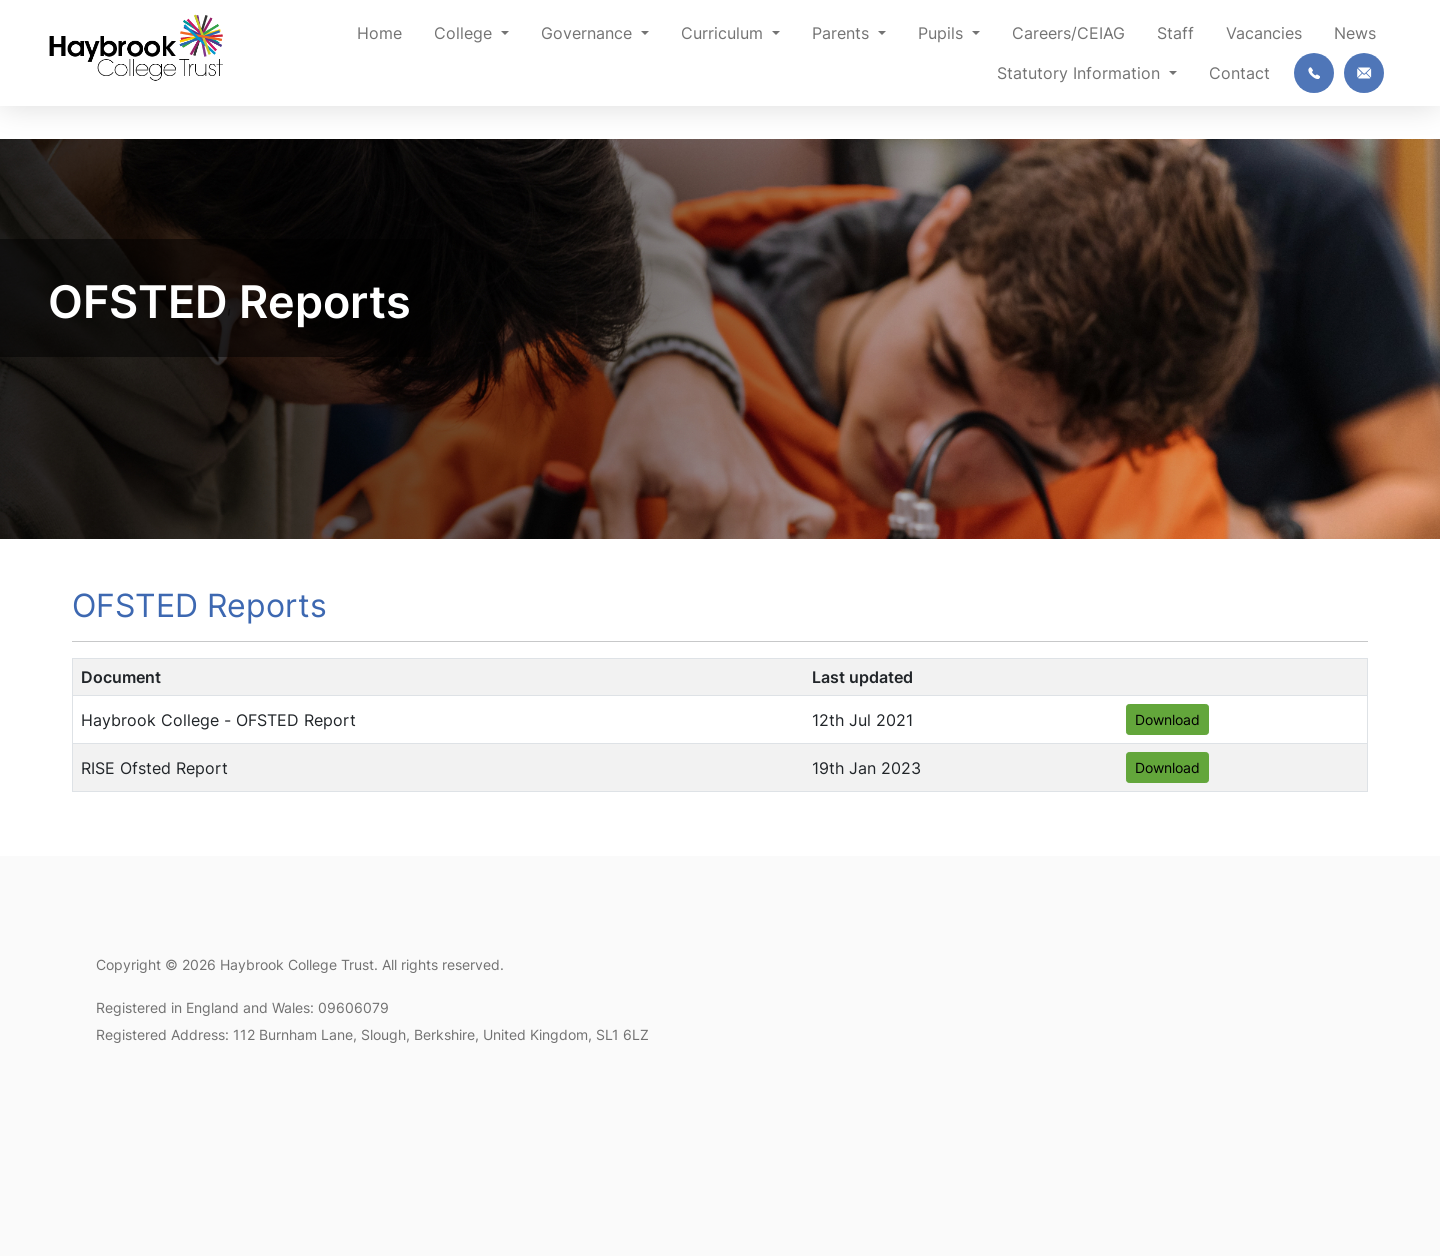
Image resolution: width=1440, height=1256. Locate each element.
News (1355, 33)
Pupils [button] (943, 33)
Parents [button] (843, 33)
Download (1167, 719)
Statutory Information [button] (1081, 73)
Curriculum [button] (724, 33)
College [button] (465, 33)
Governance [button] (589, 33)
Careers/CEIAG (1068, 33)
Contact (1239, 73)
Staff (1175, 33)
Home (379, 33)
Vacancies (1264, 33)
